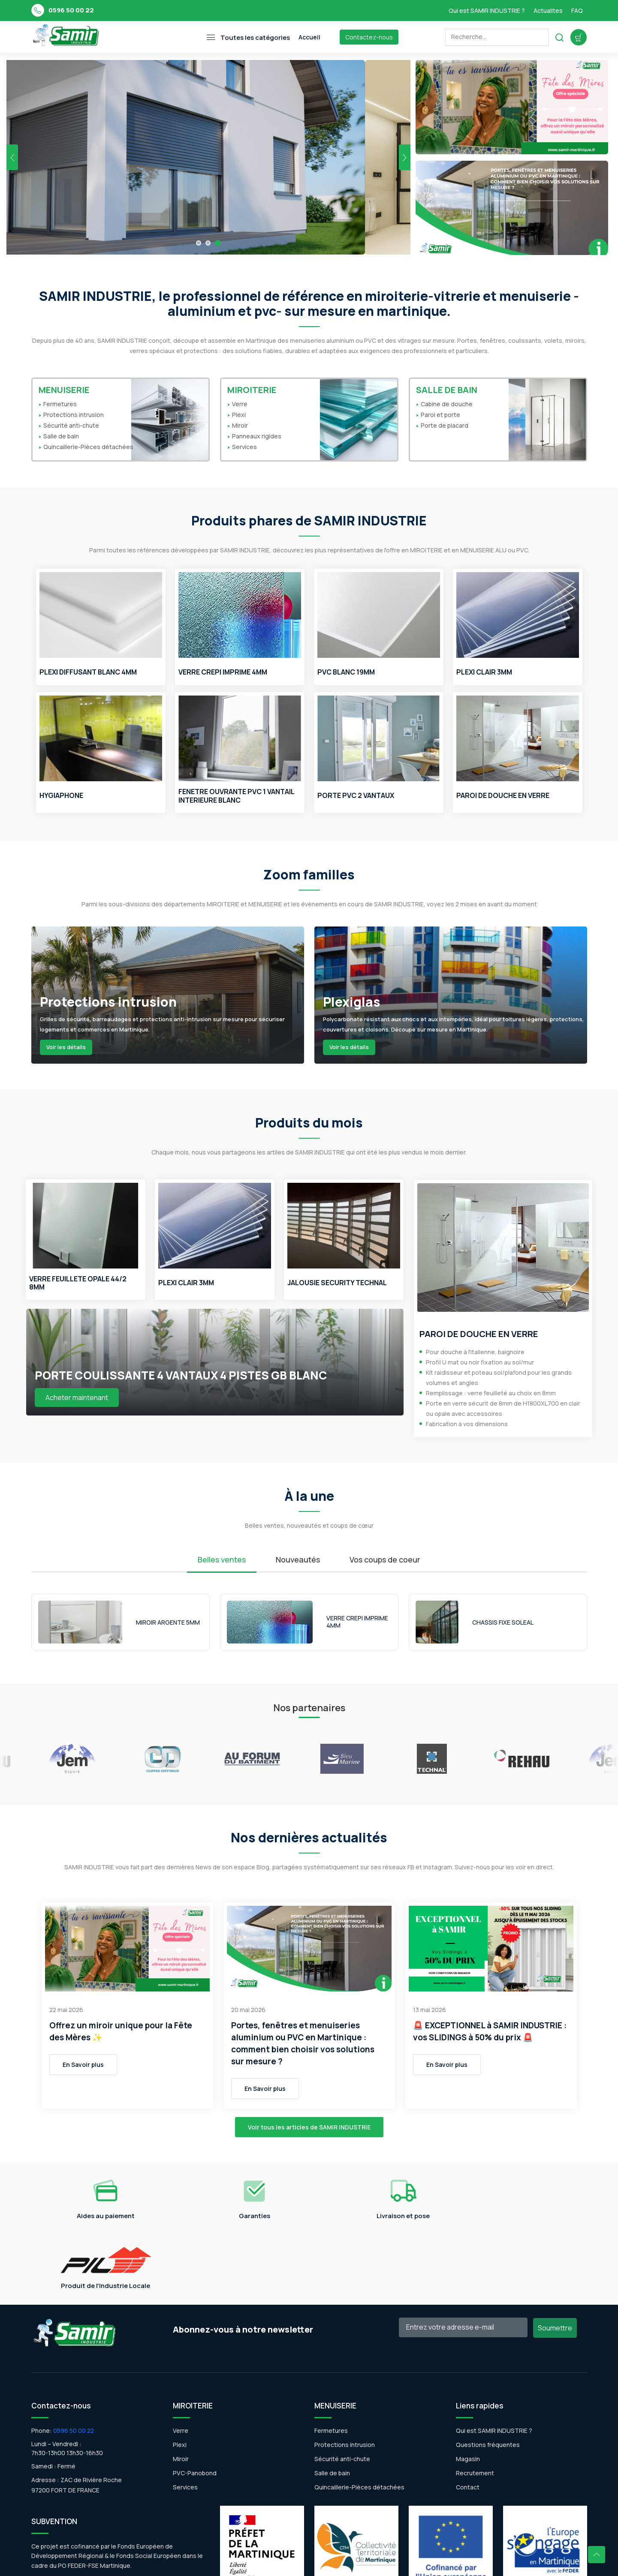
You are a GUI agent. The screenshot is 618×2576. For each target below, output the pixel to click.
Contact (467, 2417)
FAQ (577, 10)
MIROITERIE (252, 390)
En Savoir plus (83, 2064)
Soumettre (555, 2258)
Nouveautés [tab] (298, 1560)
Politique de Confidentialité (359, 2560)
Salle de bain (61, 436)
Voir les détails (66, 1047)
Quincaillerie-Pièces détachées (88, 447)
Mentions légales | (293, 2560)
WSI (257, 2560)
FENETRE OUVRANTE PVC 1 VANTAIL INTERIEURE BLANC (236, 796)
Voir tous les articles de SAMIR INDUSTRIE (309, 2127)
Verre (239, 404)
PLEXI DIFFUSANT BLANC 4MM (88, 673)
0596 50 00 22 (71, 10)
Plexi (239, 415)
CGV (410, 2560)
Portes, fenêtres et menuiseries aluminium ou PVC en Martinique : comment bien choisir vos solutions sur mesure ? (302, 2043)
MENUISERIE (64, 390)
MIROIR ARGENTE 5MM (168, 1622)
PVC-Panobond (195, 2403)
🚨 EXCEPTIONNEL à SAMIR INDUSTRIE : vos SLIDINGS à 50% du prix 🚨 (490, 2031)
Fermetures (60, 404)
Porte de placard (444, 426)
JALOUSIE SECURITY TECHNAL (337, 1283)
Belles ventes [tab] (222, 1560)
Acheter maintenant (76, 1397)
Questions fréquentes (488, 2375)
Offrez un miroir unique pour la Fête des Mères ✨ (120, 2031)
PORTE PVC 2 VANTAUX (355, 796)
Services (244, 447)
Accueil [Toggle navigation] (309, 37)
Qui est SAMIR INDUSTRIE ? (487, 10)
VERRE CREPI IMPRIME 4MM (223, 673)
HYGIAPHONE (61, 796)
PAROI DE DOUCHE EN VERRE (502, 796)
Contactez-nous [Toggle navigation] (369, 37)
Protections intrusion (73, 415)
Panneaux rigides (256, 436)
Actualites (548, 10)
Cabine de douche (447, 404)
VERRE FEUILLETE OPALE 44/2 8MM (78, 1283)
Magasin (468, 2389)
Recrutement (475, 2403)
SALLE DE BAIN (446, 390)
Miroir (240, 426)
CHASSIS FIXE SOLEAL (503, 1622)
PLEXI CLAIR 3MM (484, 673)
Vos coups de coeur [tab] (385, 1560)
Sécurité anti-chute (71, 426)
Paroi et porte (440, 415)
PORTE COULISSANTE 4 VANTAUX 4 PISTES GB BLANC (181, 1375)
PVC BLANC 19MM (346, 673)
